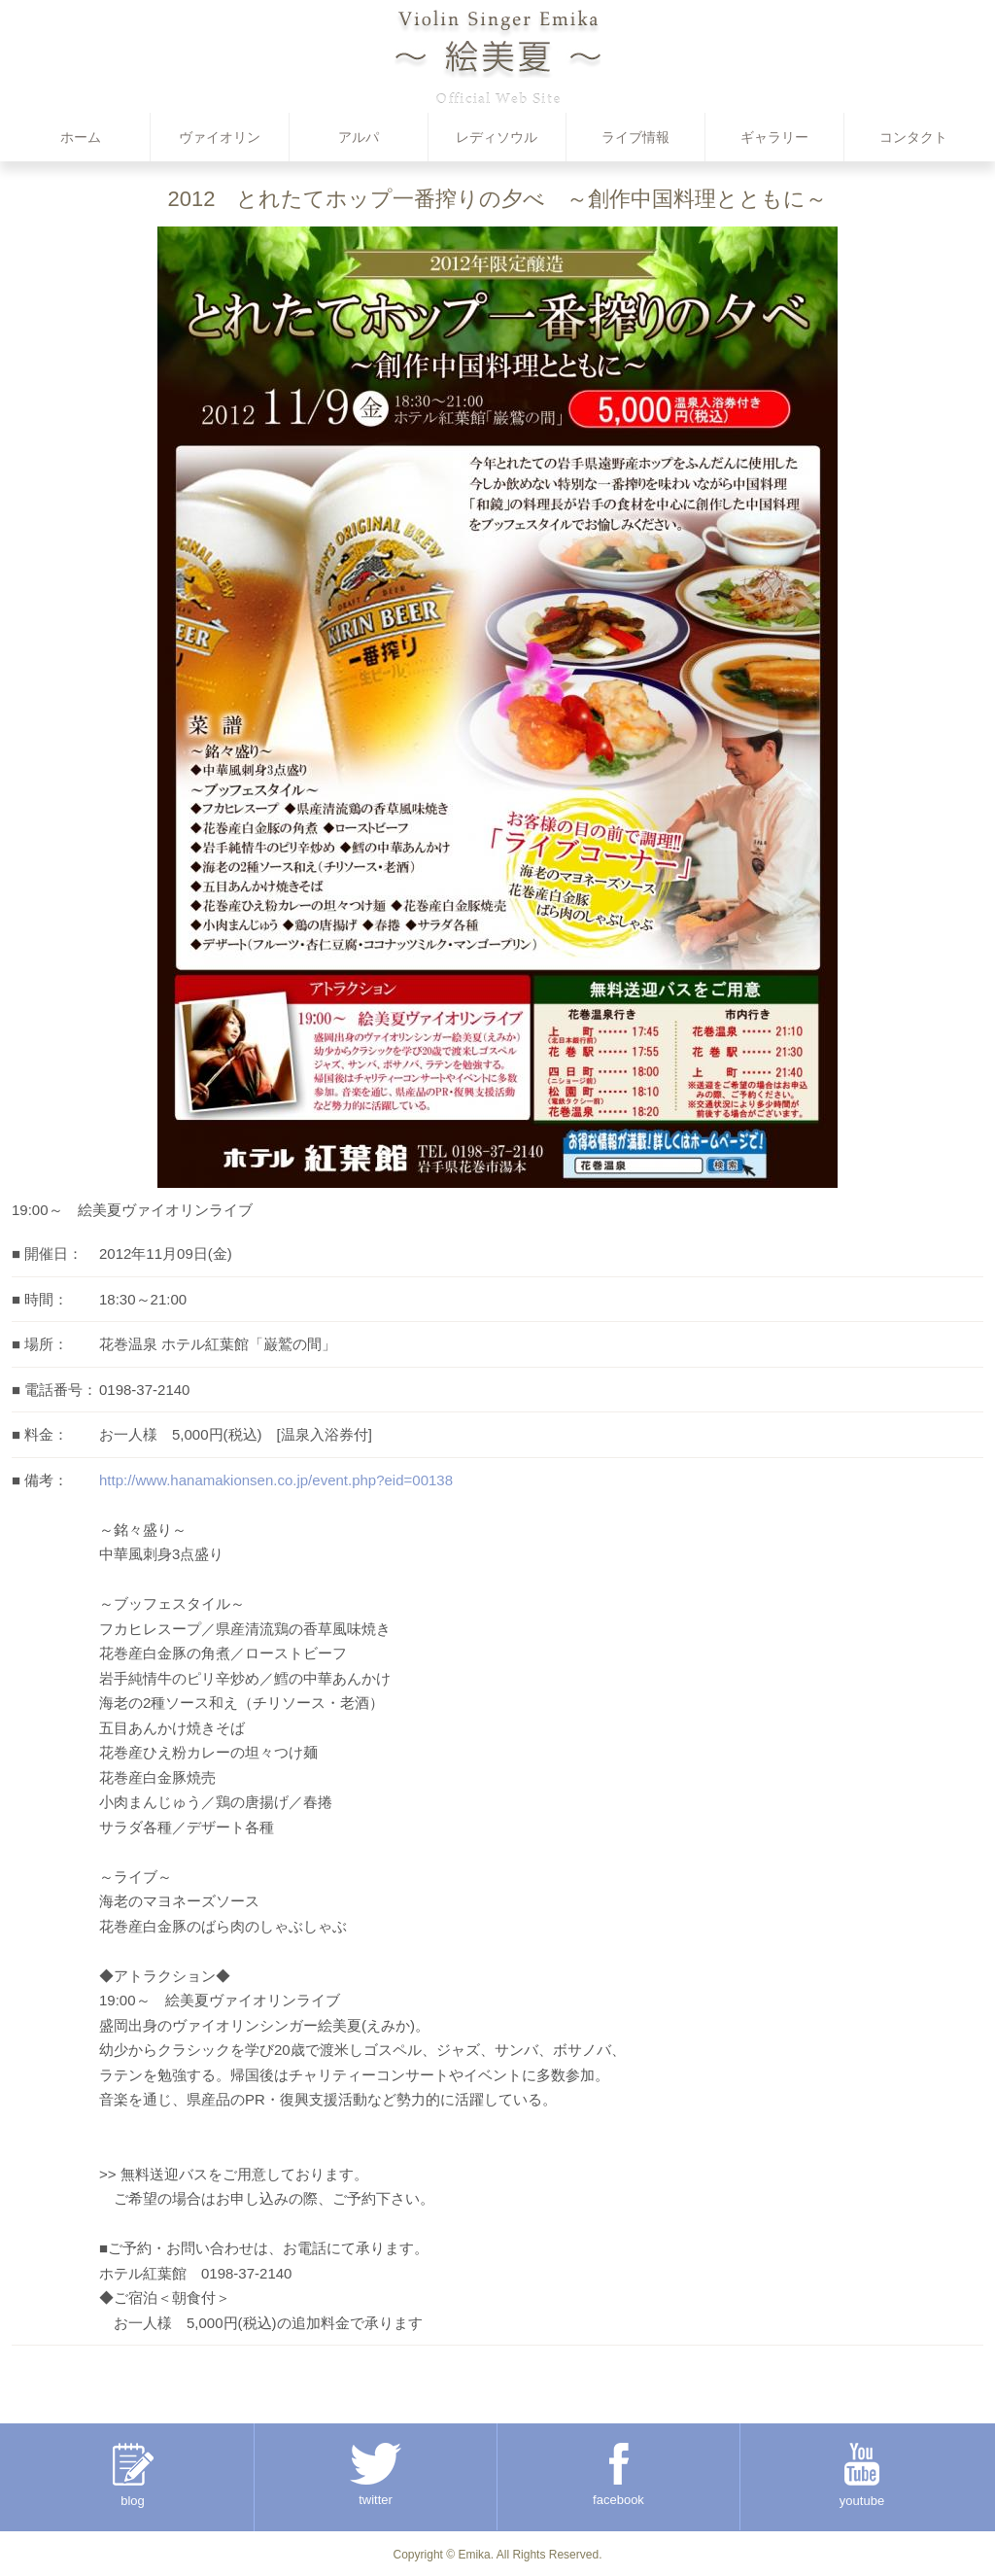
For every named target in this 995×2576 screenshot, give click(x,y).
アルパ (358, 137)
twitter (375, 2475)
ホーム (80, 137)
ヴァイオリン (219, 137)
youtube (862, 2475)
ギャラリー (774, 137)
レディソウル (496, 137)
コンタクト (913, 137)
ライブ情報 (635, 137)
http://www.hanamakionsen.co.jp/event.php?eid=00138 (276, 1480)
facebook (618, 2475)
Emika (474, 2554)
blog (133, 2475)
